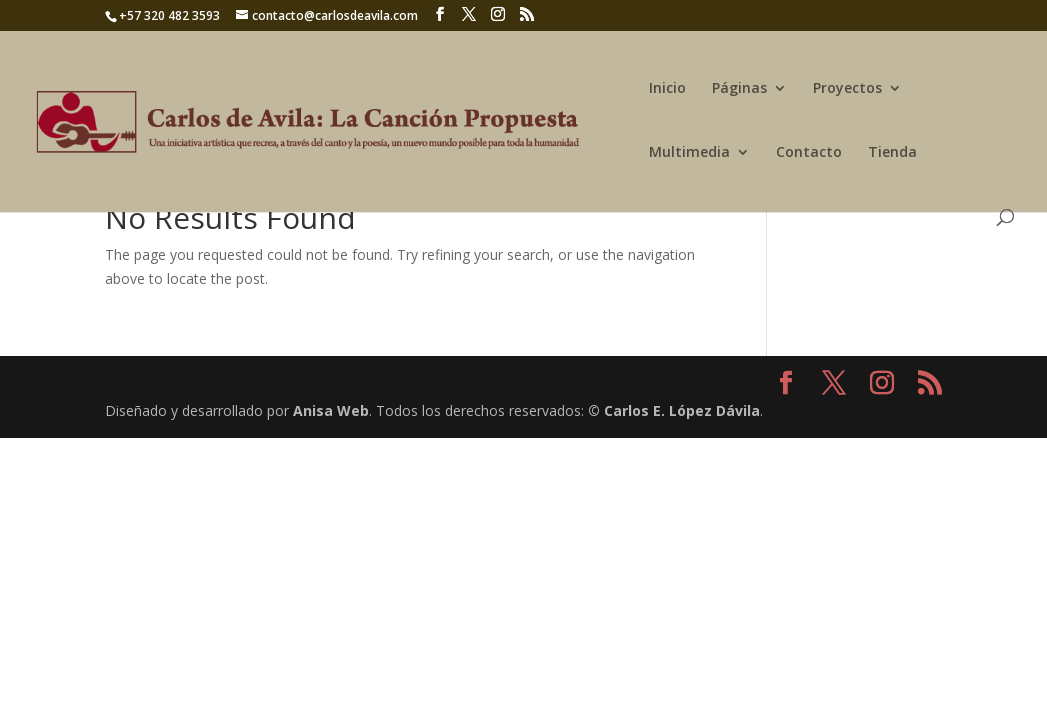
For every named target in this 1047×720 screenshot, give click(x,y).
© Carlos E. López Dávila (674, 410)
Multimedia (689, 153)
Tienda (892, 153)
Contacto (809, 153)
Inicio (667, 89)
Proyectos (847, 89)
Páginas (739, 89)
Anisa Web (331, 410)
